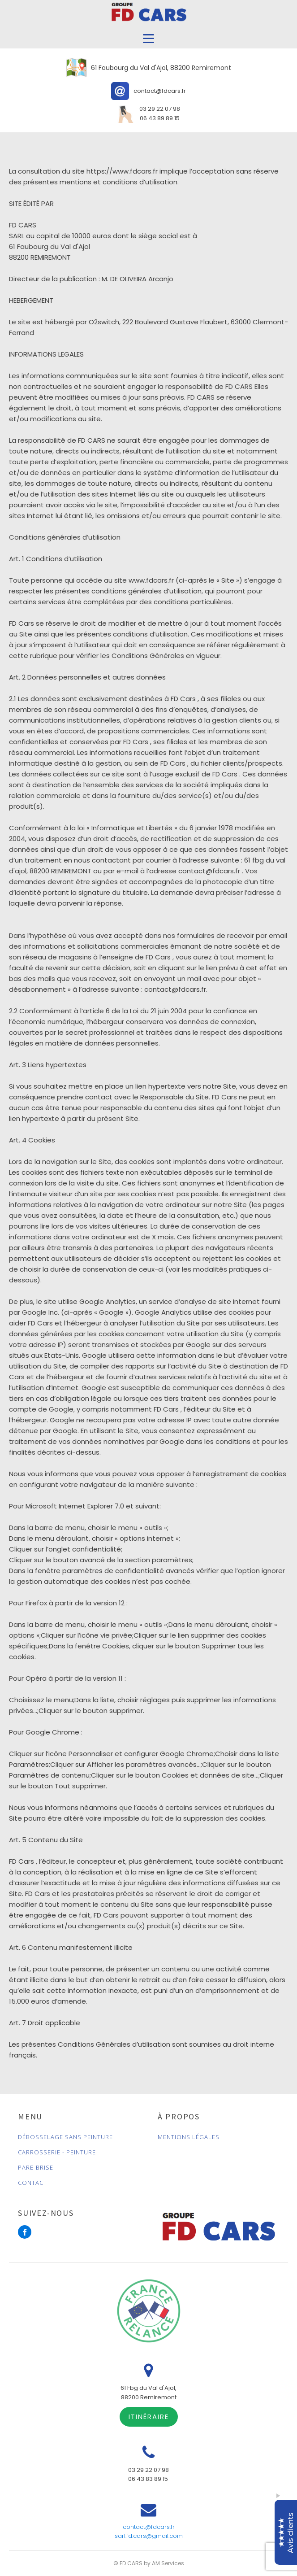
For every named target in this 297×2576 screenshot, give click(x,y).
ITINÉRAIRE (149, 2416)
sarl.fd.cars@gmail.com (149, 2536)
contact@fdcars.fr (149, 2527)
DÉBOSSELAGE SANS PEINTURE (65, 2137)
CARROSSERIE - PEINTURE (57, 2152)
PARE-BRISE (35, 2167)
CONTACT (32, 2183)
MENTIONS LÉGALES (189, 2137)
